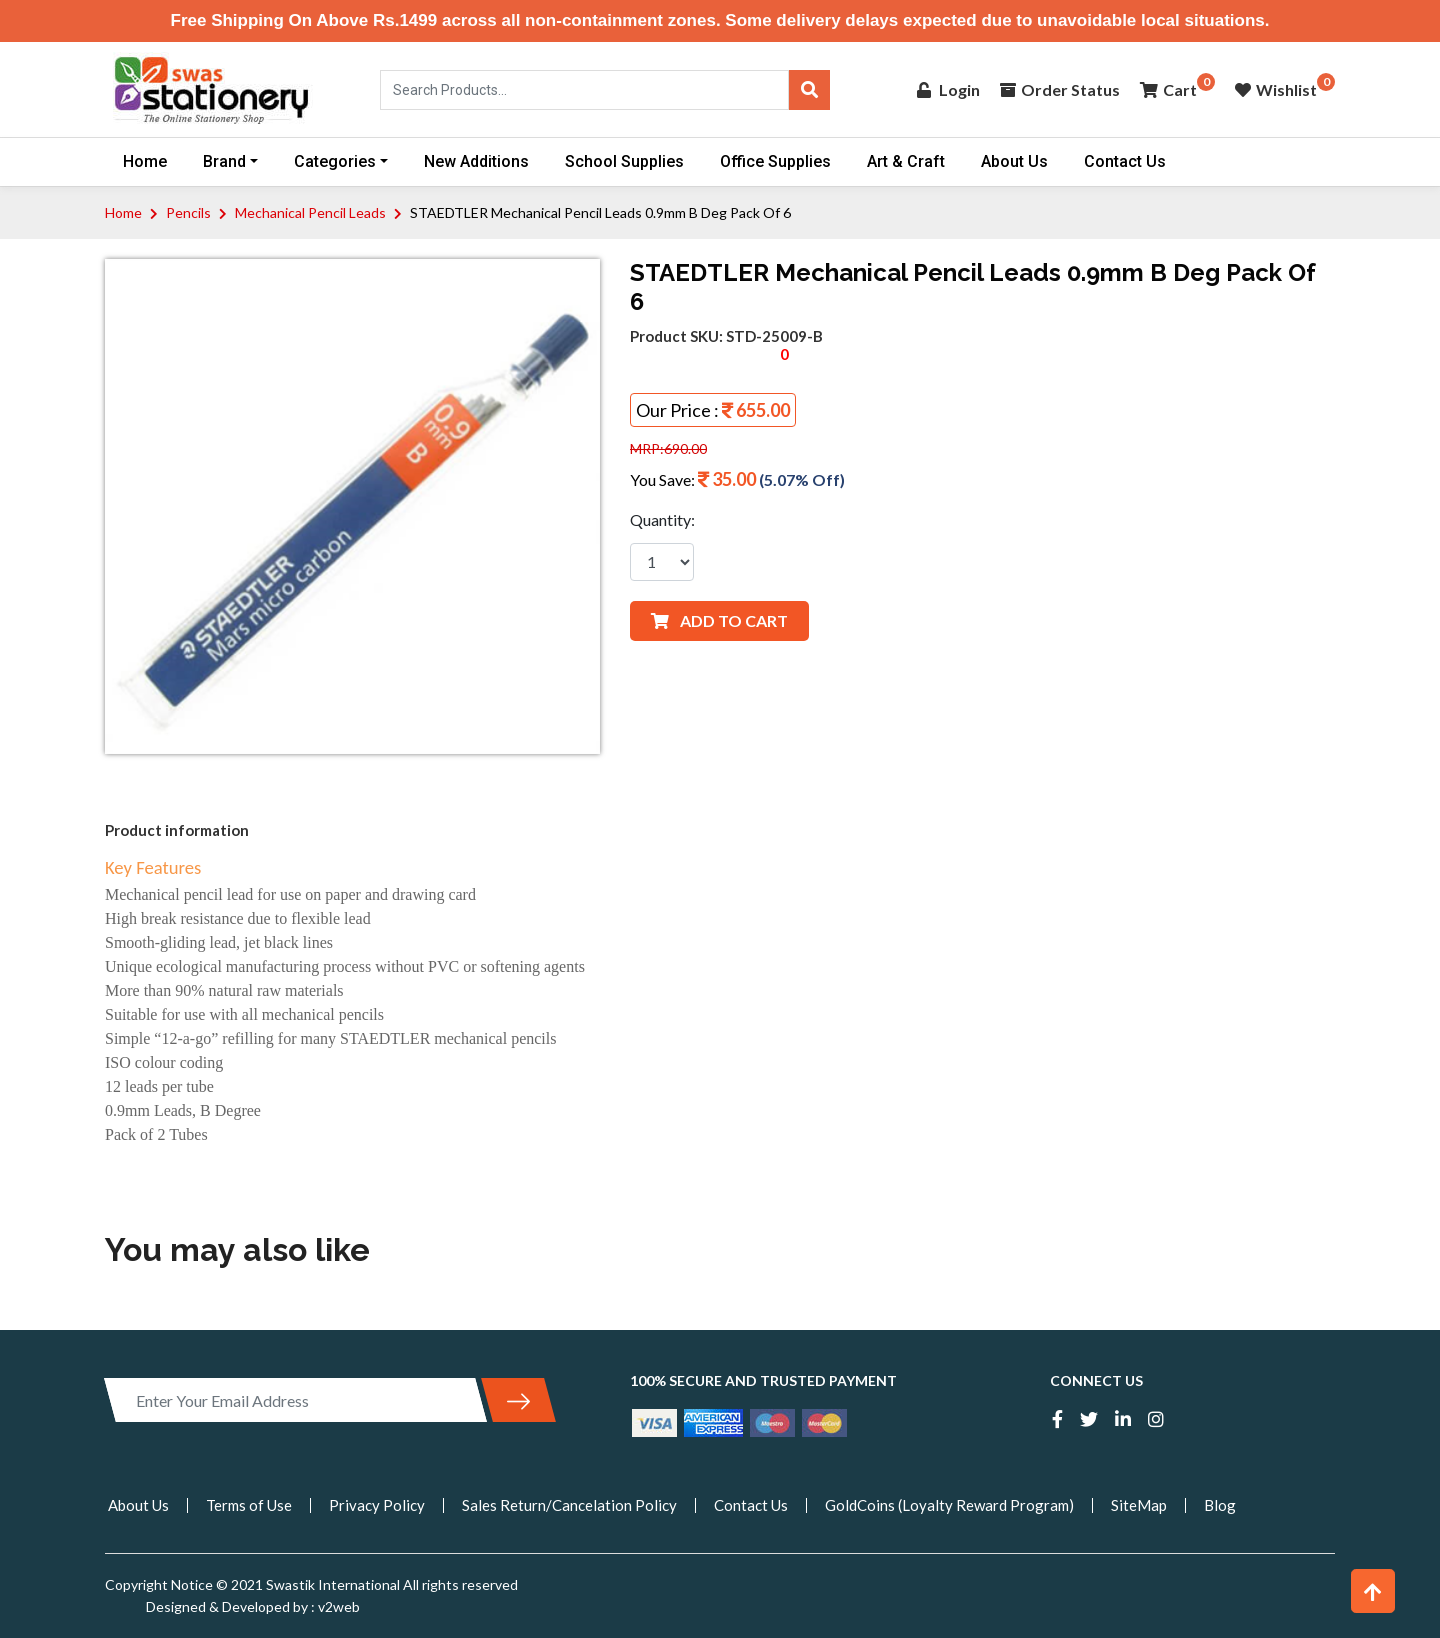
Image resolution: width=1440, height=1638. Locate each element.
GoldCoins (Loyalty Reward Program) (949, 1505)
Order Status (1060, 89)
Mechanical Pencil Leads (310, 212)
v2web (337, 1606)
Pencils (188, 212)
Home (145, 161)
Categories (335, 161)
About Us (1014, 161)
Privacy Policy (377, 1505)
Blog (1220, 1505)
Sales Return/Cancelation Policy (569, 1505)
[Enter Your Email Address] (295, 1400)
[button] (1373, 1591)
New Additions (476, 161)
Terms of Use (249, 1505)
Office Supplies (775, 161)
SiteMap (1139, 1505)
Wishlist (1276, 89)
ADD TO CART (719, 620)
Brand (224, 161)
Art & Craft (906, 161)
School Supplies (624, 161)
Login (948, 89)
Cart (1168, 89)
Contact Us (1125, 161)
